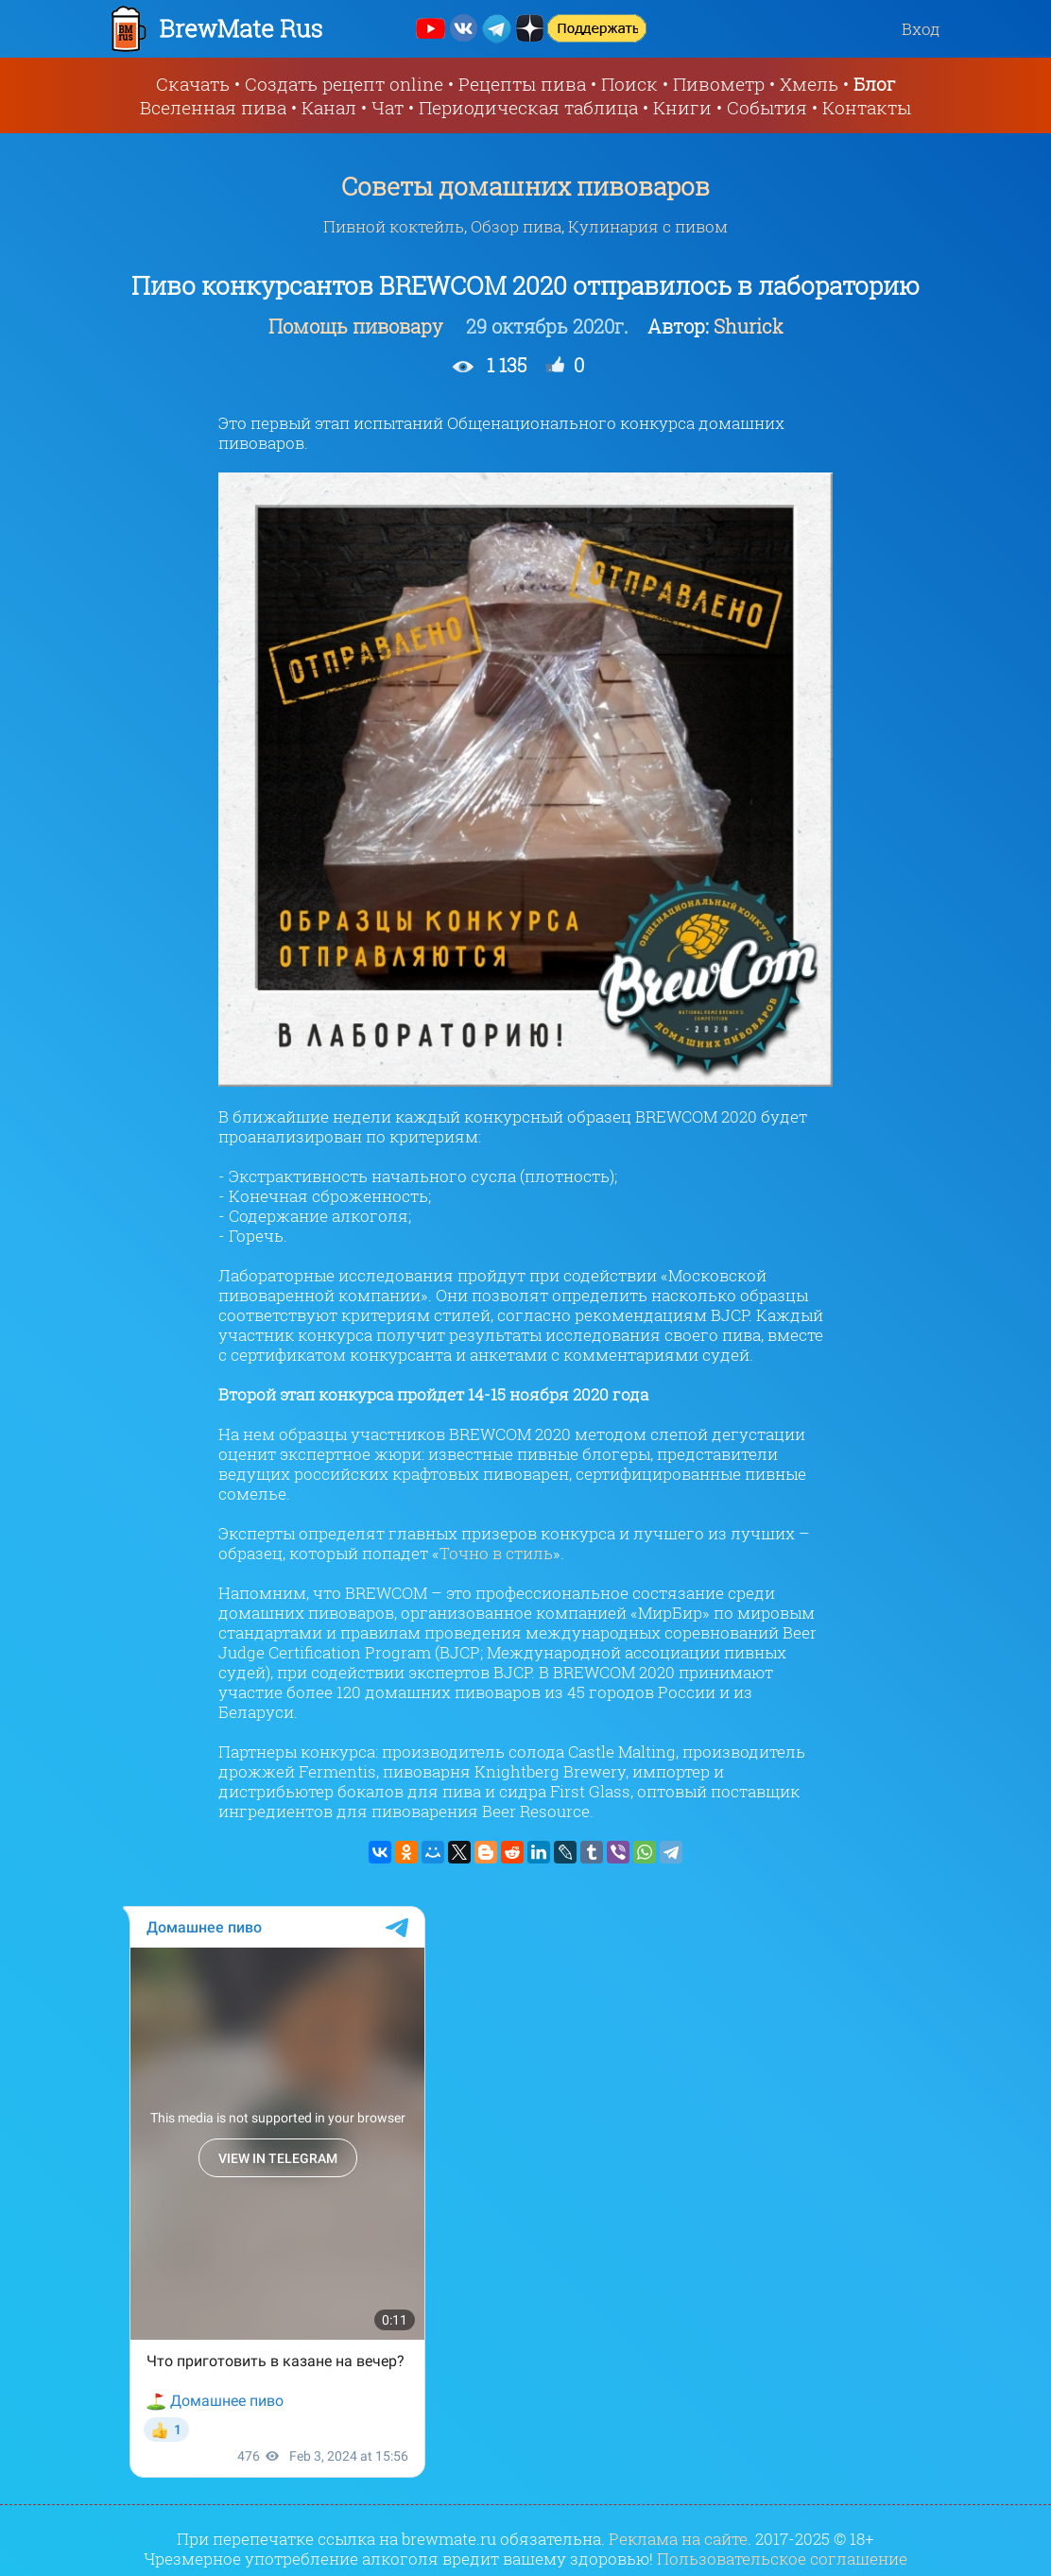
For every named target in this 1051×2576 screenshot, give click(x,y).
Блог (874, 83)
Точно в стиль (496, 1553)
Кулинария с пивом (648, 226)
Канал (329, 107)
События (767, 107)
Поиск (629, 83)
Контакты (866, 107)
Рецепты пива (522, 83)
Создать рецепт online (344, 83)
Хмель (809, 83)
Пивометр (719, 83)
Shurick (749, 326)
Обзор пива (516, 226)
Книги (682, 107)
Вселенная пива (213, 107)
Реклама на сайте (678, 2539)
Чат (387, 107)
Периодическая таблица (528, 107)
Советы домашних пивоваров (525, 186)
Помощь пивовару (357, 326)
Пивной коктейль (393, 226)
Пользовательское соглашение (782, 2558)
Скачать (193, 83)
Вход (921, 29)
